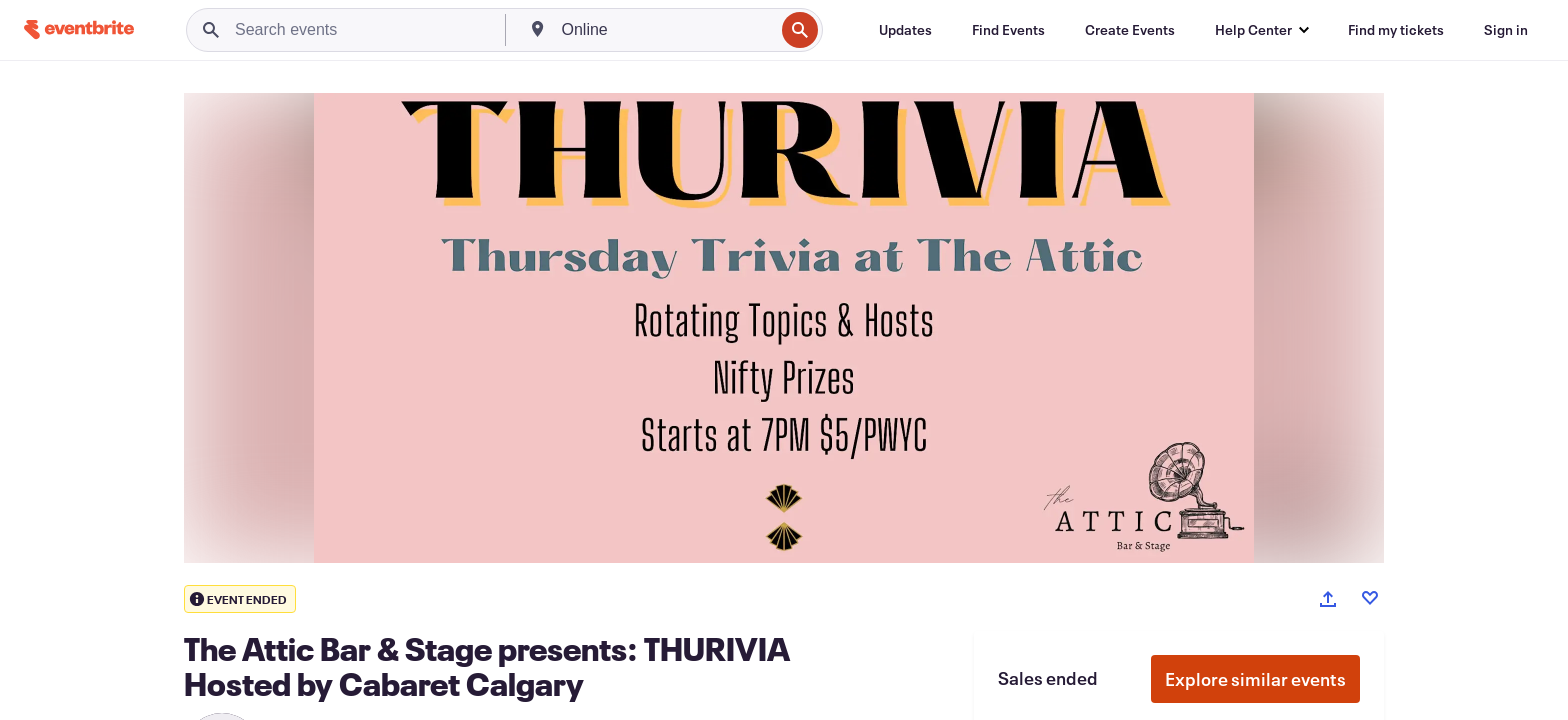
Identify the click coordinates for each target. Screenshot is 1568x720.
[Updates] (905, 30)
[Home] (79, 29)
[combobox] (666, 30)
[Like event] (1370, 598)
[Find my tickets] (1396, 30)
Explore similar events (1255, 679)
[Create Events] (1130, 30)
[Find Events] (1008, 30)
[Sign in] (1506, 30)
